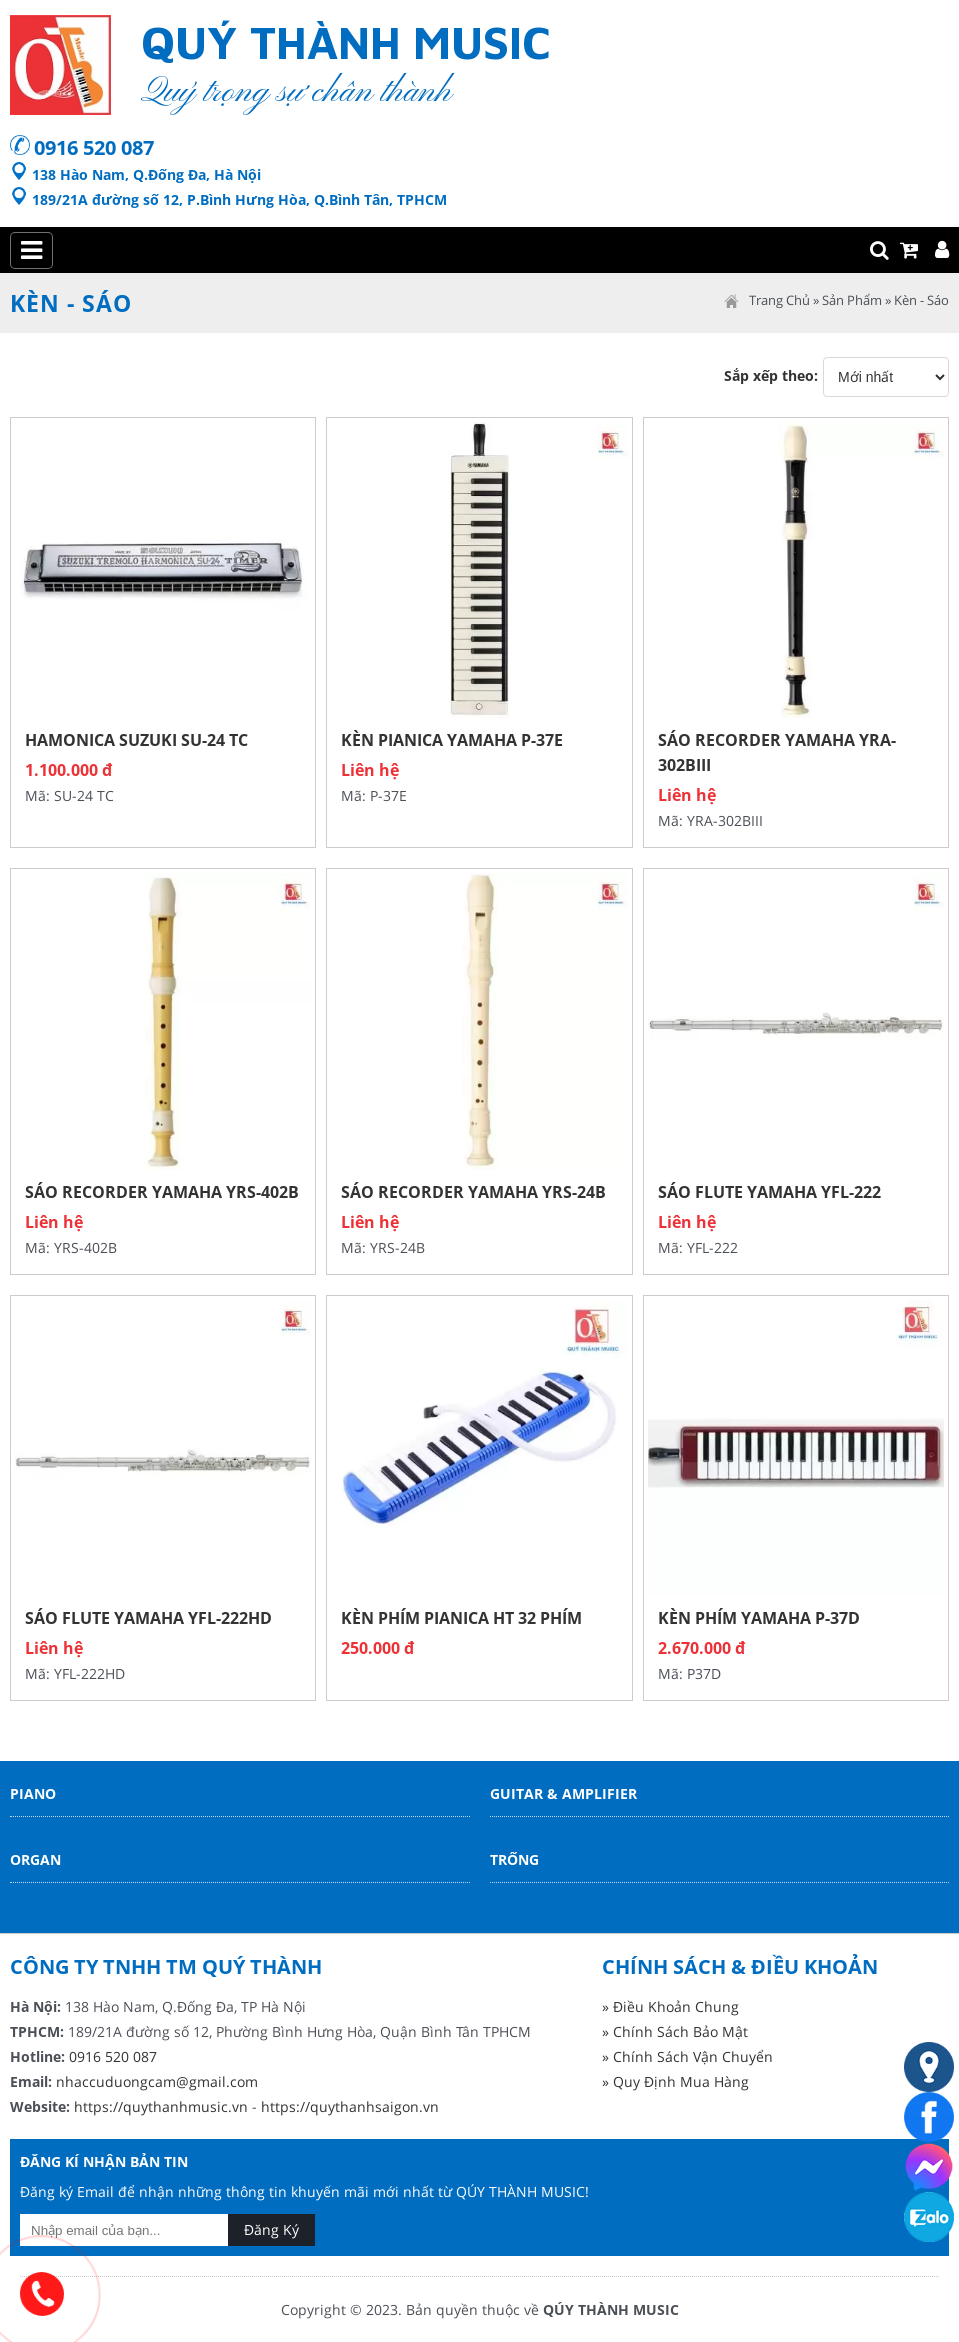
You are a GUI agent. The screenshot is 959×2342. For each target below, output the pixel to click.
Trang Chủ (779, 300)
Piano (33, 1793)
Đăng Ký (271, 2229)
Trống (514, 1859)
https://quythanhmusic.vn (161, 2106)
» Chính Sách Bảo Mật (675, 2031)
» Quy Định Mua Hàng (675, 2081)
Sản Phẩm (852, 300)
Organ (35, 1859)
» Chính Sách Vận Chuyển (687, 2056)
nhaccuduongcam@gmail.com (157, 2081)
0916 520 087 (94, 147)
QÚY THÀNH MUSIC (611, 2309)
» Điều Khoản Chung (670, 2006)
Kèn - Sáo (921, 300)
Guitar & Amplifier (563, 1793)
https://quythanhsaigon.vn (350, 2106)
